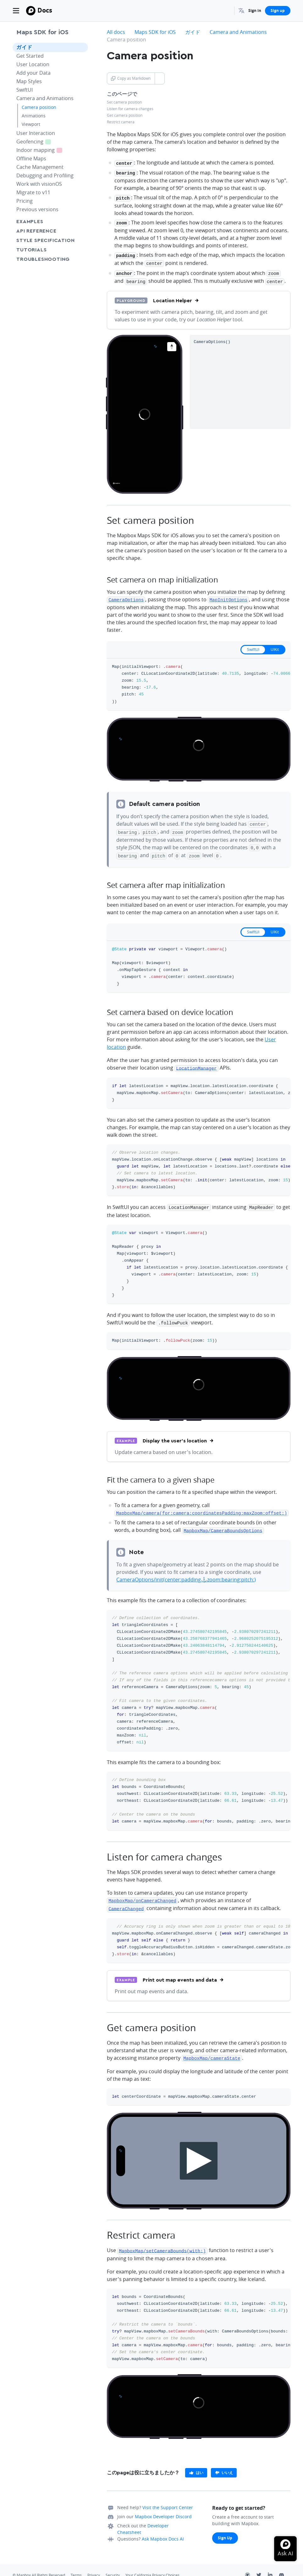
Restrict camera (121, 122)
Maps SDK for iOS (42, 32)
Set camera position (124, 102)
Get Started (30, 55)
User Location (32, 64)
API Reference (36, 230)
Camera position (39, 107)
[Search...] (226, 10)
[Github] (250, 2565)
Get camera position (124, 115)
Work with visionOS (39, 183)
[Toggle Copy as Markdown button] (159, 78)
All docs (116, 32)
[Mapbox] (31, 10)
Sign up (278, 10)
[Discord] (284, 2565)
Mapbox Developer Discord (163, 2506)
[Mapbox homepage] (116, 482)
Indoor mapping (43, 149)
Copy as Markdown (131, 78)
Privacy (93, 2564)
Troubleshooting (50, 259)
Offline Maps (31, 158)
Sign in (254, 10)
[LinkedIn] (273, 2565)
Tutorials (43, 249)
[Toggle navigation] (16, 10)
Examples (29, 221)
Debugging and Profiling (45, 175)
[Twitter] (262, 2565)
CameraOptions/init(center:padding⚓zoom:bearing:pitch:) (186, 1570)
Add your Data (33, 72)
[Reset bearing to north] (171, 342)
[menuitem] (241, 11)
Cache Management (39, 167)
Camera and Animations (45, 98)
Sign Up (225, 2527)
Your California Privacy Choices (152, 2564)
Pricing (24, 200)
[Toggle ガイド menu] (81, 47)
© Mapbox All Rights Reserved (39, 2564)
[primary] (196, 2461)
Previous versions (37, 209)
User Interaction (35, 133)
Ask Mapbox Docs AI (163, 2528)
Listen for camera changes (130, 108)
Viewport (31, 124)
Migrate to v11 (33, 192)
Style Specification (50, 240)
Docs (44, 10)
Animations (34, 116)
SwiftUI (24, 89)
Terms (76, 2564)
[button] (241, 11)
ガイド (24, 47)
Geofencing (37, 141)
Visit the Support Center (167, 2496)
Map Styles (29, 81)
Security (113, 2564)
